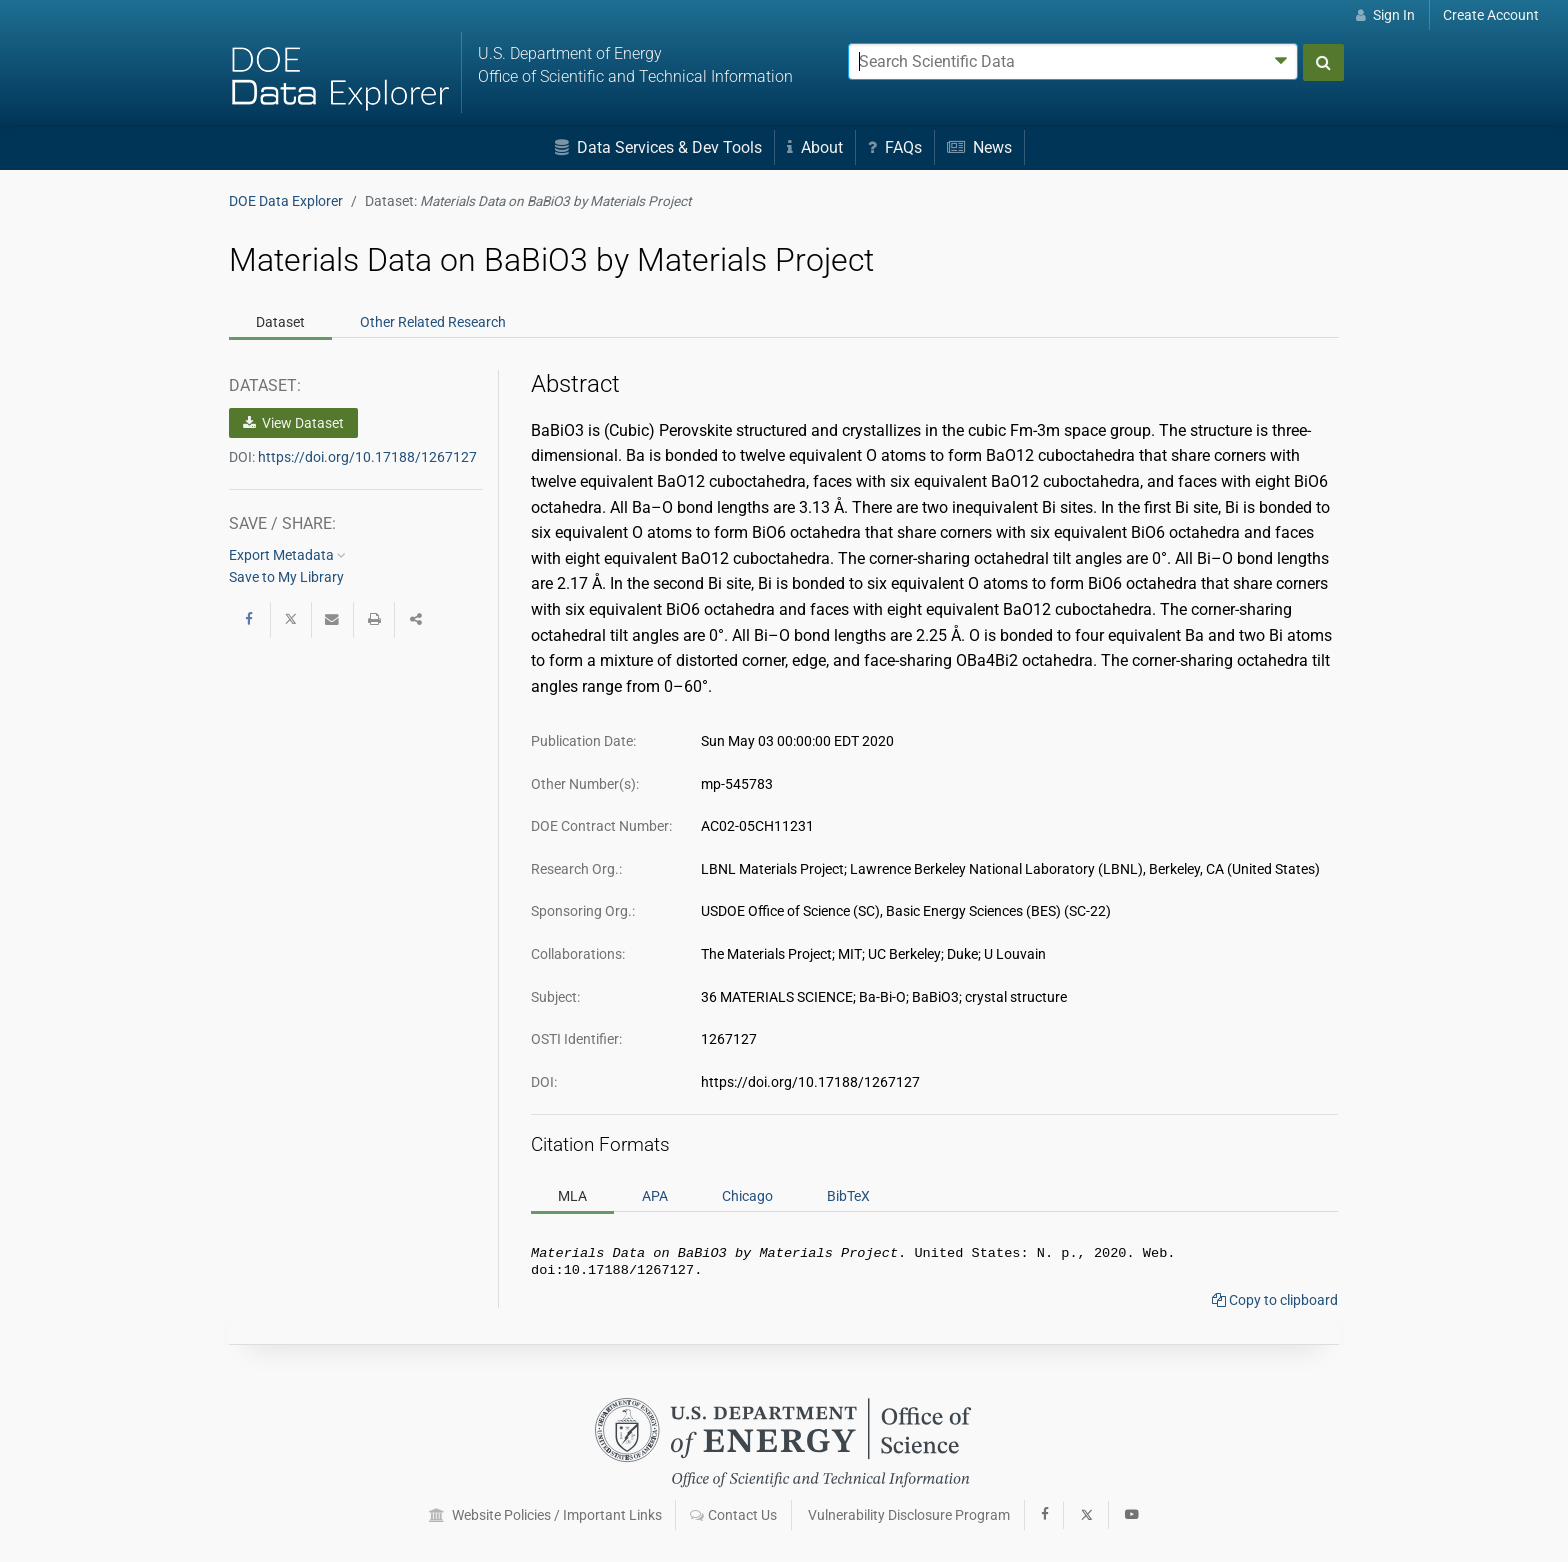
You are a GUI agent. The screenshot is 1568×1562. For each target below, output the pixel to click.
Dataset (280, 322)
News (979, 147)
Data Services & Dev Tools (658, 147)
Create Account (1491, 15)
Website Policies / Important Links (545, 1515)
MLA (572, 1196)
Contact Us (733, 1515)
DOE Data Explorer (286, 201)
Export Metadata (287, 555)
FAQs (895, 147)
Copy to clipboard (1275, 1304)
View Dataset (293, 423)
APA (655, 1196)
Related (433, 322)
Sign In (1385, 15)
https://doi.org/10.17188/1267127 (367, 457)
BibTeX (848, 1196)
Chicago (747, 1196)
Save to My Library (286, 577)
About (815, 147)
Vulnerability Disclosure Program (909, 1515)
